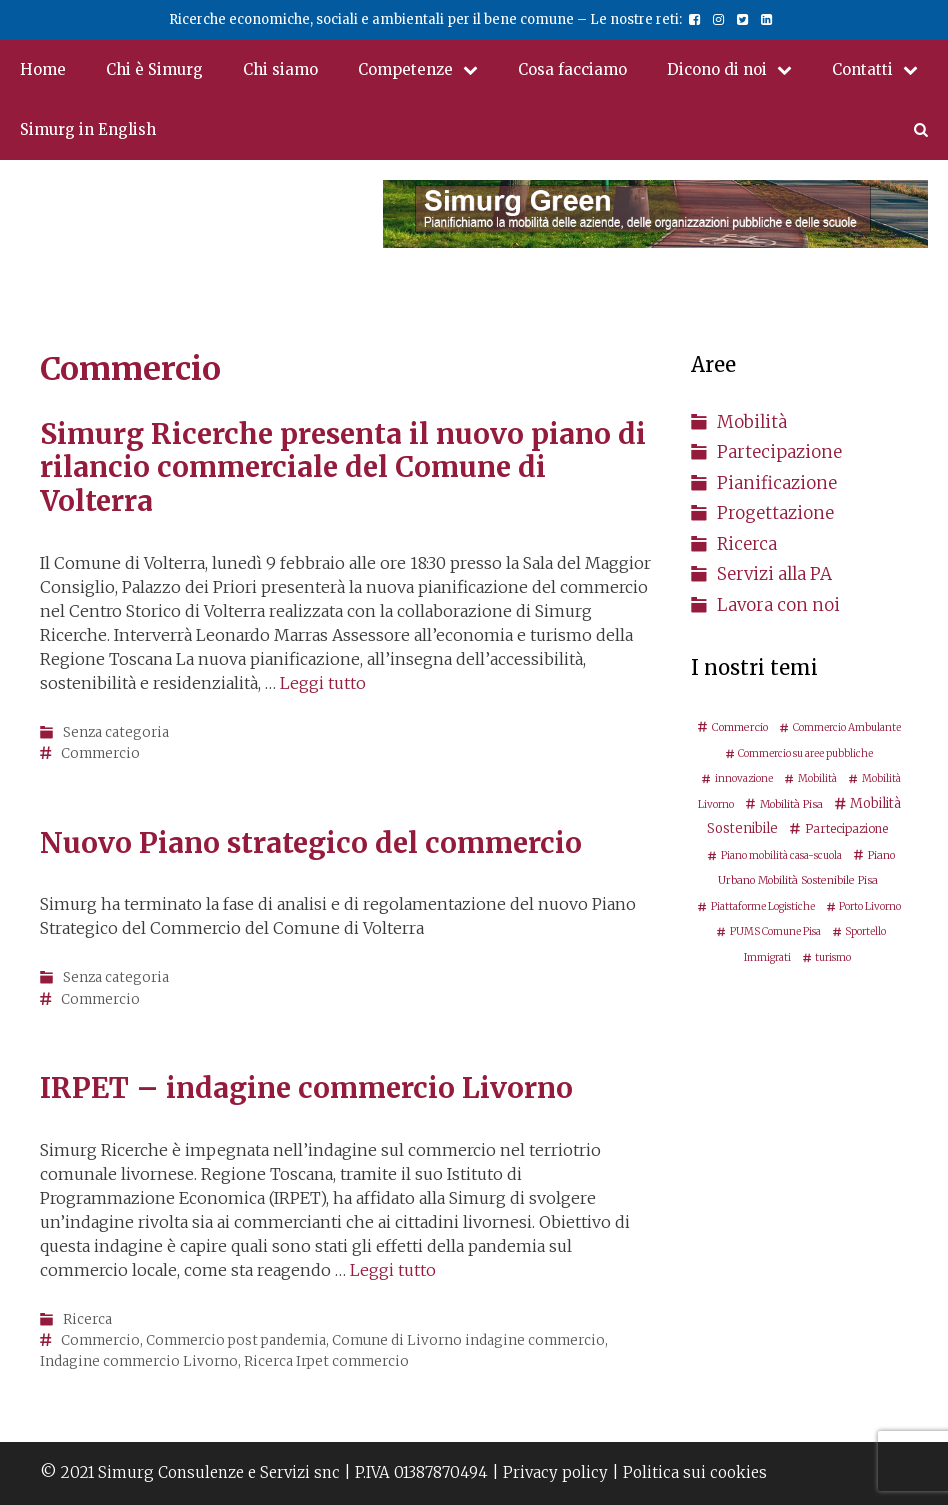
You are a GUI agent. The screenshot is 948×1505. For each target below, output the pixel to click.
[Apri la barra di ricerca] (921, 130)
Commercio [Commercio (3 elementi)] (740, 727)
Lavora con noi (778, 605)
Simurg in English (88, 129)
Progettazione (775, 513)
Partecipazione (779, 452)
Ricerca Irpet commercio (326, 1361)
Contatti (885, 70)
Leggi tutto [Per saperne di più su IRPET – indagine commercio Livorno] (393, 1270)
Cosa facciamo (572, 69)
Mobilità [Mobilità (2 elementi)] (817, 778)
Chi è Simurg (154, 69)
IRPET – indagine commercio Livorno (306, 1088)
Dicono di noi (739, 70)
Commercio (100, 753)
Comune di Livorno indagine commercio (468, 1340)
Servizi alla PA (774, 574)
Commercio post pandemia (236, 1340)
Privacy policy (555, 1472)
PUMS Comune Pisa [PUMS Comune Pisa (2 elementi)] (775, 931)
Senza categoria (116, 732)
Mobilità (752, 422)
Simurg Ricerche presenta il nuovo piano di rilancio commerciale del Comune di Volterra (343, 467)
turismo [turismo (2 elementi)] (833, 957)
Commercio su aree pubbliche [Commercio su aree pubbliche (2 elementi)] (805, 753)
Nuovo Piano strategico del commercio (311, 843)
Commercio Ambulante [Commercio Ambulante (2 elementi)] (847, 727)
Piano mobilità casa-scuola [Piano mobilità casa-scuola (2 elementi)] (781, 855)
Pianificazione (777, 483)
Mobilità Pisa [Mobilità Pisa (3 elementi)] (791, 804)
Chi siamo (280, 69)
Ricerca (87, 1319)
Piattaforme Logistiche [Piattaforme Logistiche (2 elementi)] (763, 906)
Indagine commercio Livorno (139, 1361)
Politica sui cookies (695, 1472)
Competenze (428, 70)
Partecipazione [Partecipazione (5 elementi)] (846, 828)
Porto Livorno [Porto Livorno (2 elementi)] (870, 906)
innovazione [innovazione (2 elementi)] (744, 778)
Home (43, 69)
